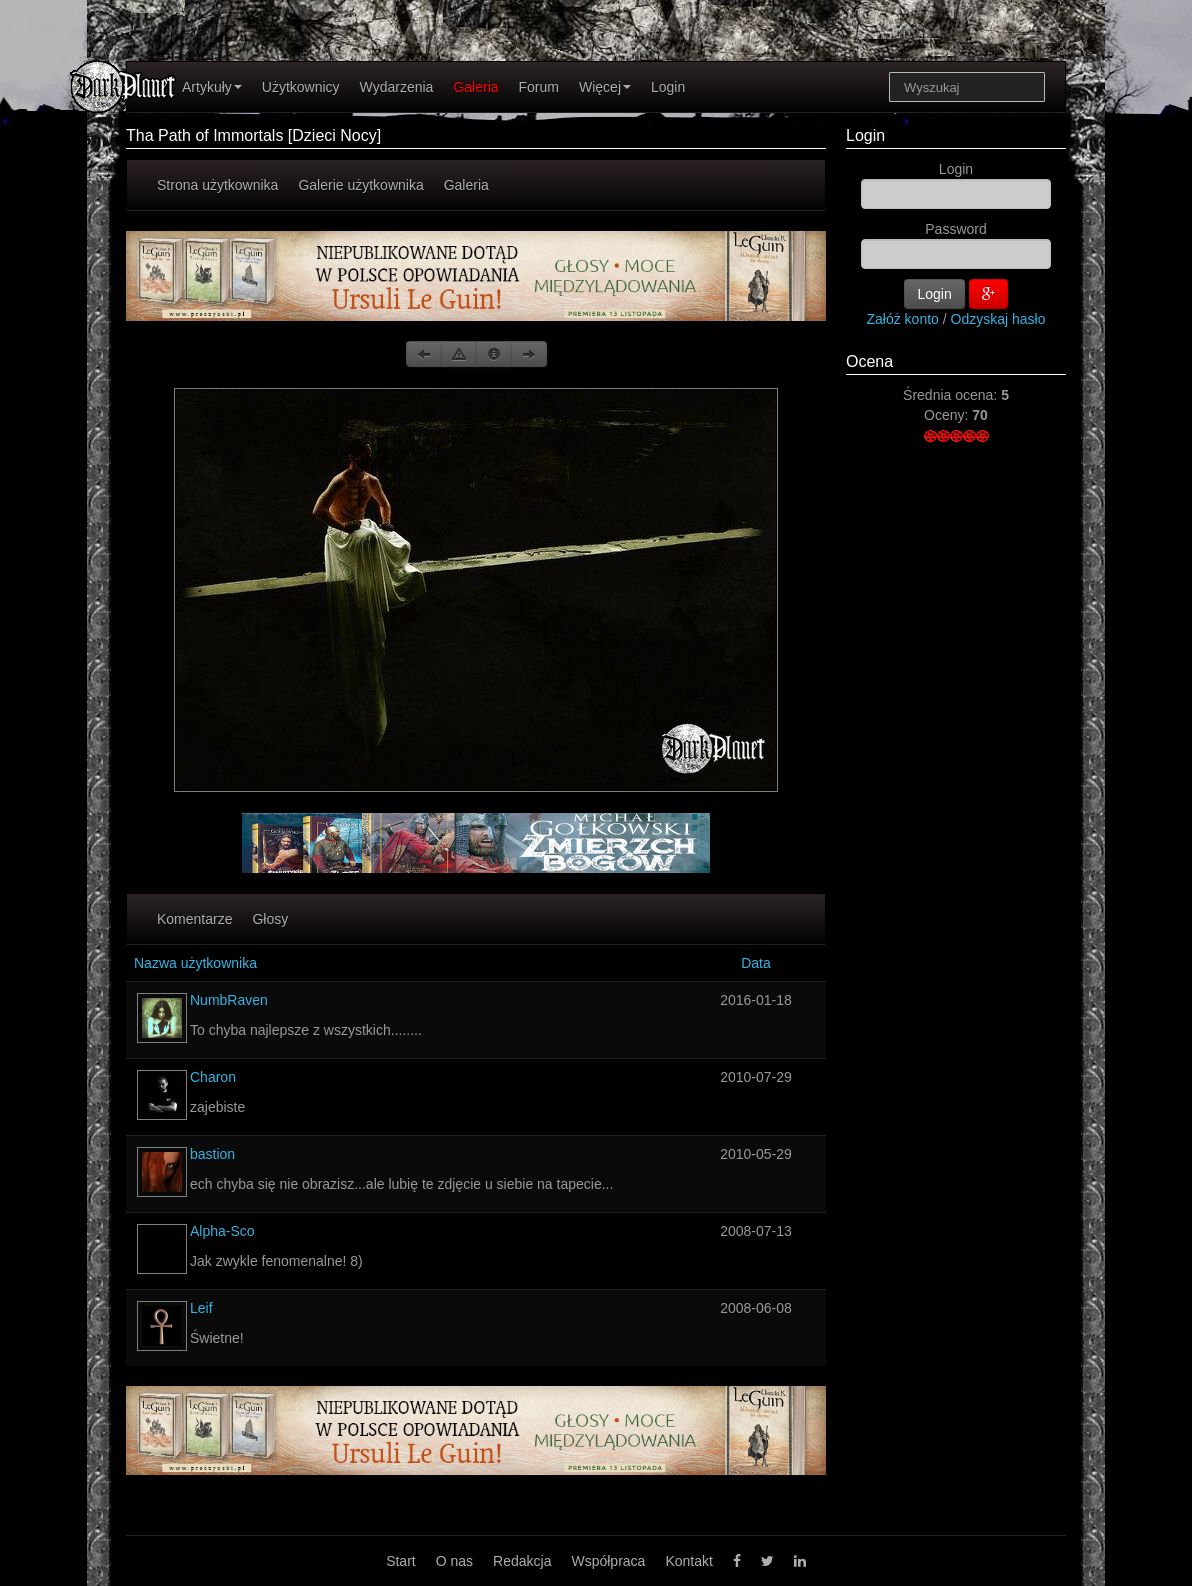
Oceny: (948, 415)
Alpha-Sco (222, 1231)
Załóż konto (903, 319)
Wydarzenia (397, 87)
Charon (213, 1077)
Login (668, 87)
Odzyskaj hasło (998, 319)
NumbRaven (229, 1000)
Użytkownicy (301, 87)
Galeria (475, 87)
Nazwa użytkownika (195, 963)
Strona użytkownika (217, 185)
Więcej (605, 87)
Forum (539, 87)
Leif (201, 1308)
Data (756, 963)
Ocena (869, 361)
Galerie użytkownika (360, 185)
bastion (212, 1154)
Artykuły (212, 87)
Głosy (270, 919)
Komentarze (194, 919)
